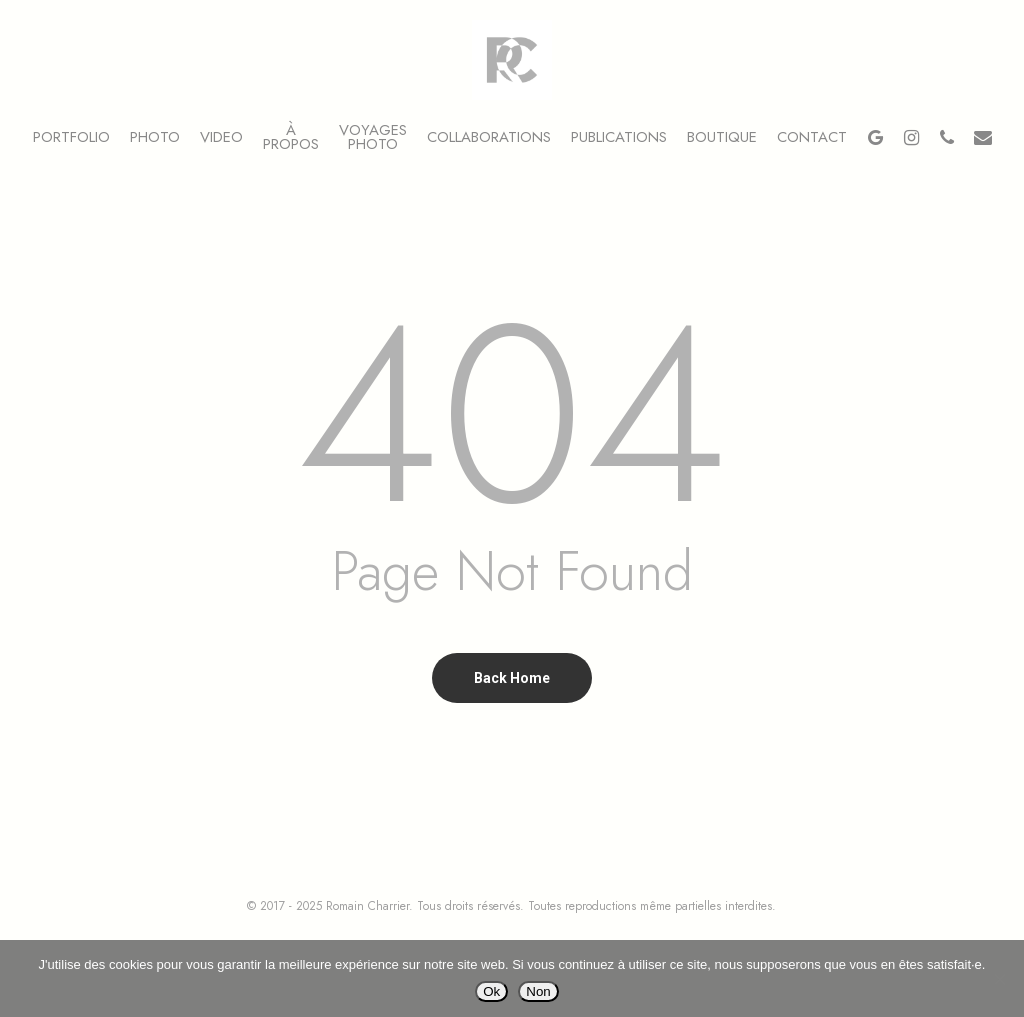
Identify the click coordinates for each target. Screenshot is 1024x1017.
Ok (491, 991)
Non (538, 991)
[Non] (999, 979)
